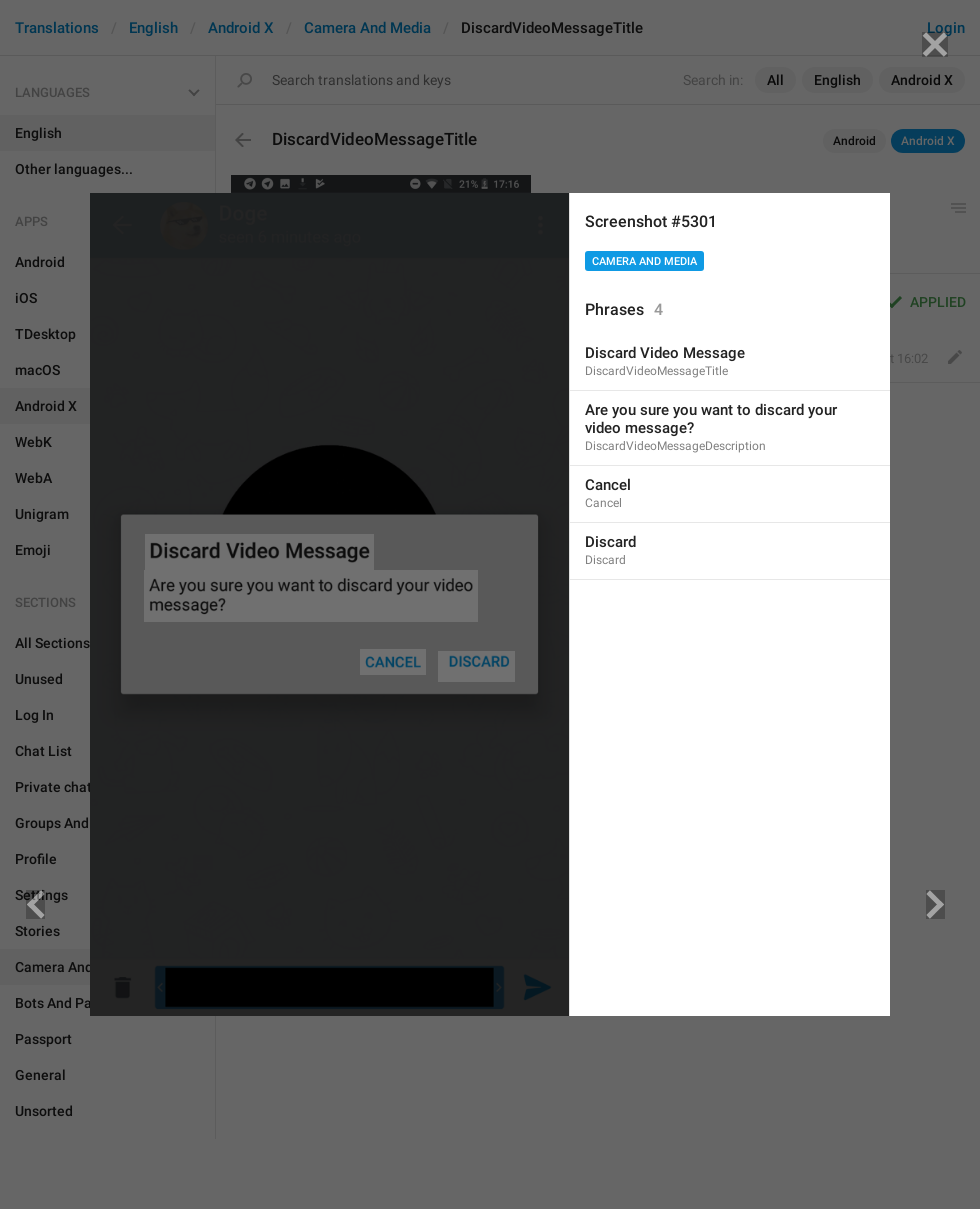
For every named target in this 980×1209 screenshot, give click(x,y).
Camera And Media (644, 261)
